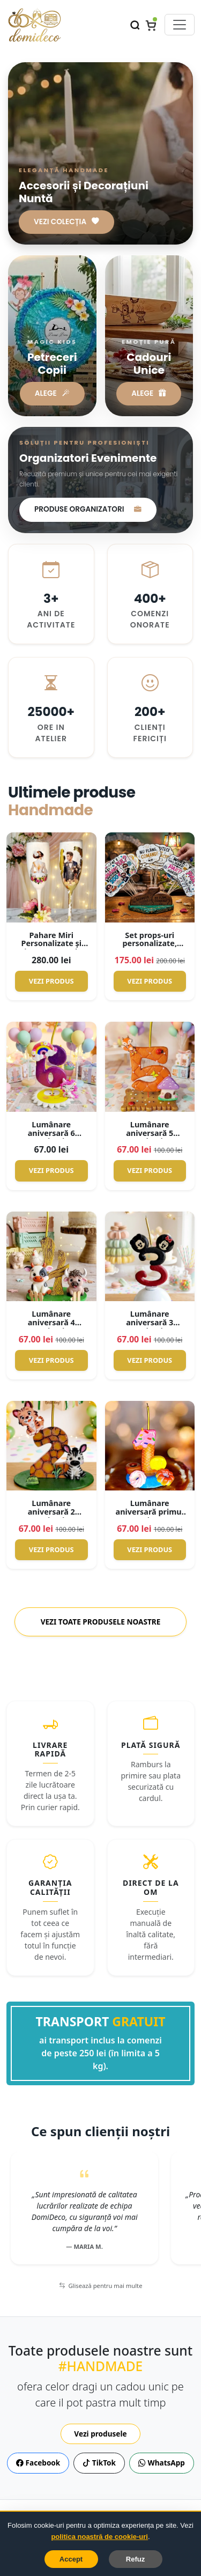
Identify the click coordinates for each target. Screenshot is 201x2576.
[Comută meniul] (180, 24)
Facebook (38, 2462)
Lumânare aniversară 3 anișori (149, 1322)
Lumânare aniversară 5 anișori (149, 1133)
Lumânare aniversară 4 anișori (51, 1322)
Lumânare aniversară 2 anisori (51, 1511)
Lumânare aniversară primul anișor (150, 1511)
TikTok (99, 2462)
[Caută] (135, 24)
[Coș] (150, 24)
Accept (71, 2559)
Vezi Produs (51, 981)
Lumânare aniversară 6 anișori (51, 1133)
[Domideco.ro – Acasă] (34, 24)
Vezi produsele (100, 2434)
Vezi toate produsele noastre (101, 1622)
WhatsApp (161, 2462)
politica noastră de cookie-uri (99, 2537)
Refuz (135, 2559)
